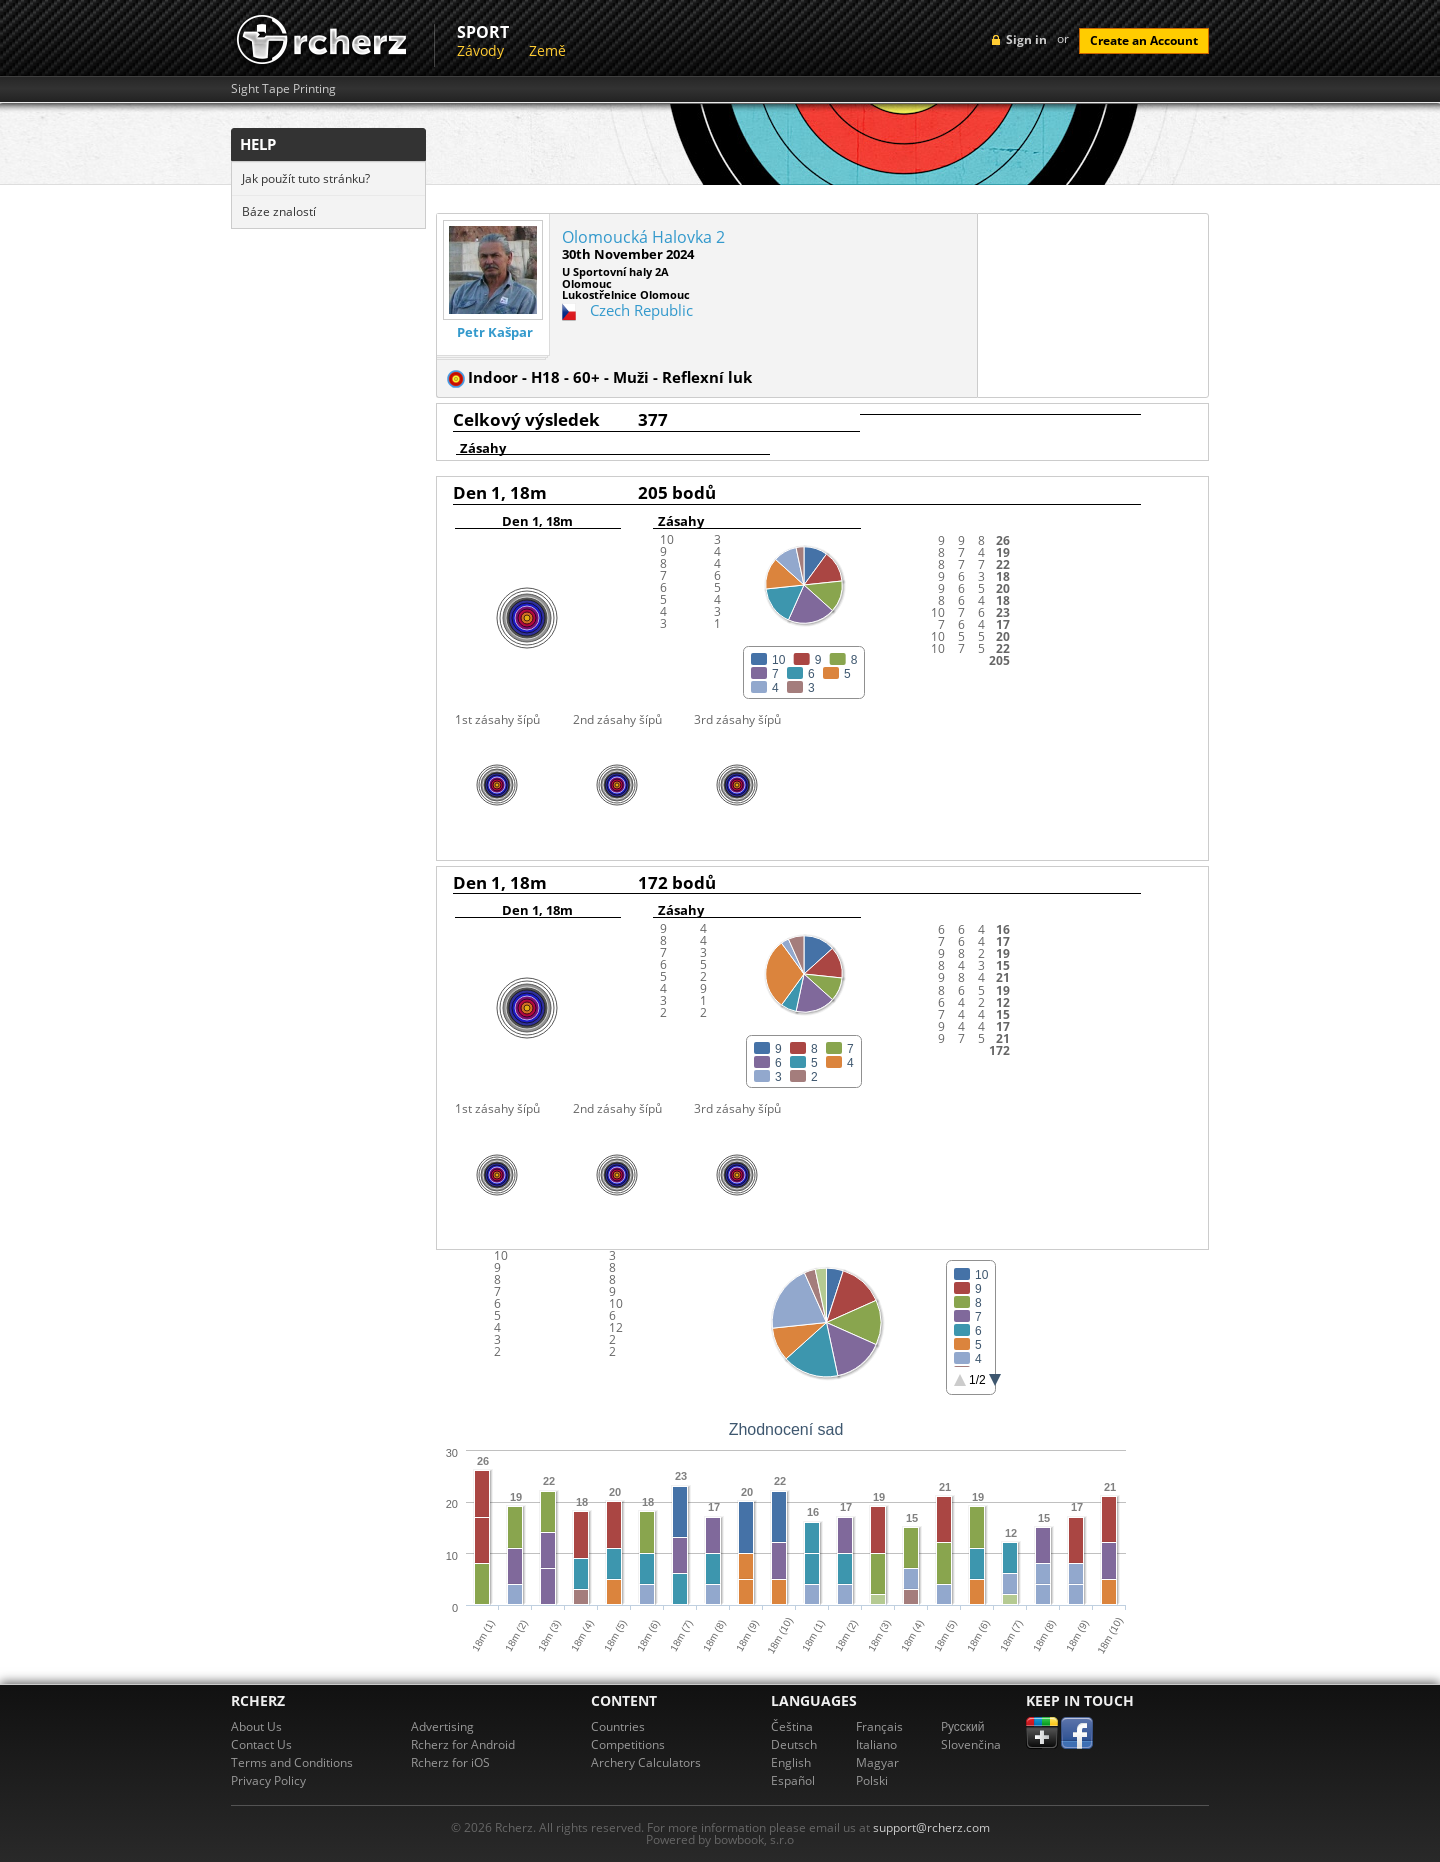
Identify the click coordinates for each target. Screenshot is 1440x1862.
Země (547, 50)
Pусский (963, 1726)
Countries (618, 1726)
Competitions (628, 1744)
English (791, 1762)
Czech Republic (641, 310)
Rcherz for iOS (450, 1762)
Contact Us (261, 1744)
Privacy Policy (268, 1780)
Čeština (792, 1726)
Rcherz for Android (463, 1744)
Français (879, 1726)
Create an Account (1144, 40)
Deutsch (794, 1744)
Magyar (877, 1762)
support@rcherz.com (931, 1827)
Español (793, 1780)
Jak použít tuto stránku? (306, 178)
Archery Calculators (646, 1762)
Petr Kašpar (495, 332)
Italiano (876, 1744)
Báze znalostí (279, 211)
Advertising (442, 1726)
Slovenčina (971, 1744)
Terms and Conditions (292, 1762)
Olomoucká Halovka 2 (643, 237)
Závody (480, 50)
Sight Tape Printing (283, 89)
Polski (872, 1780)
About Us (256, 1726)
